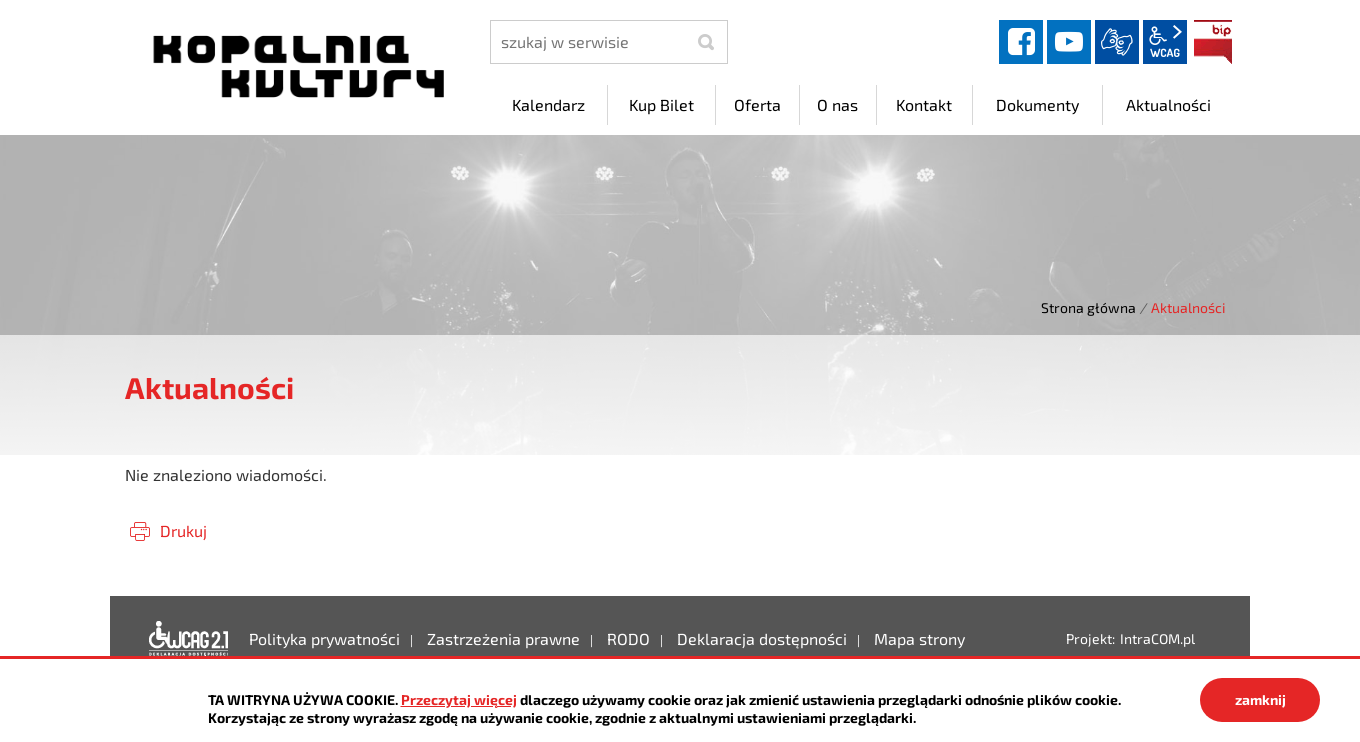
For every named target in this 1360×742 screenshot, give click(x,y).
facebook (1021, 42)
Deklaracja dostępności (189, 639)
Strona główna (1088, 307)
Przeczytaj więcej (459, 699)
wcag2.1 (1165, 42)
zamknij (1260, 699)
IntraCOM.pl (1157, 638)
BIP (1213, 42)
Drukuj (183, 530)
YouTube (1069, 42)
